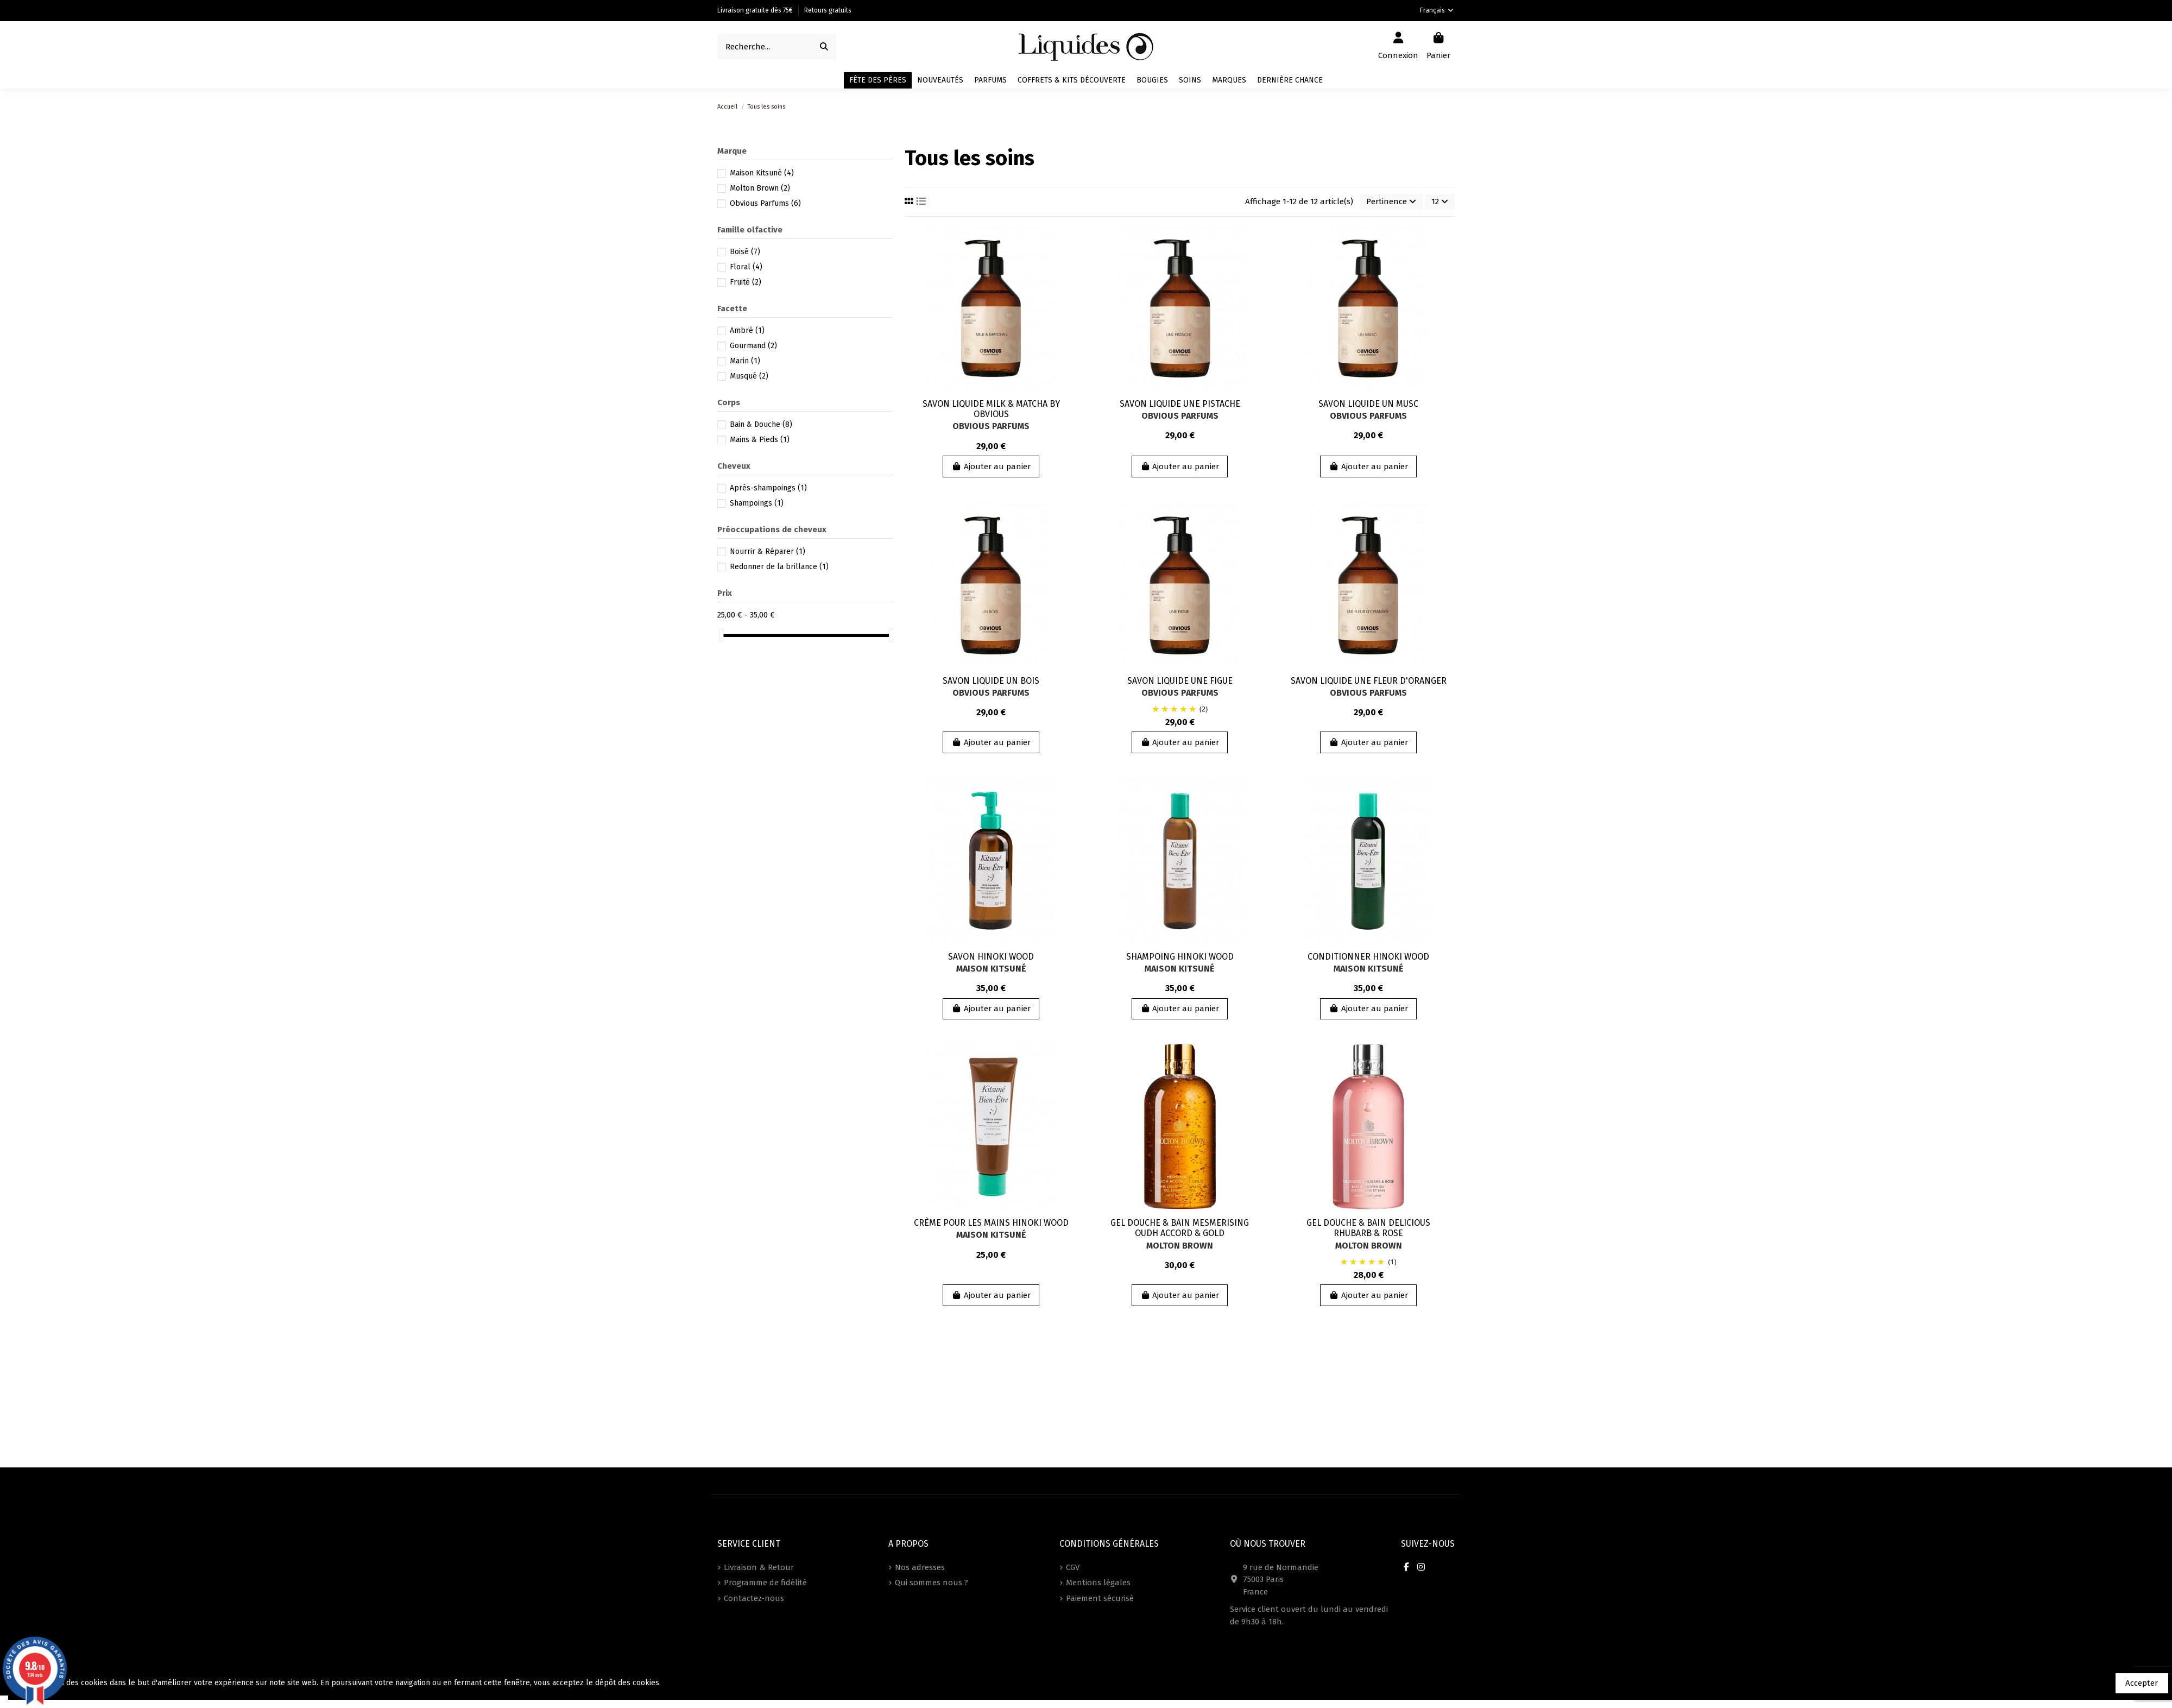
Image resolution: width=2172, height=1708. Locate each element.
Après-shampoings (768, 488)
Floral (746, 267)
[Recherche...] (824, 47)
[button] (1229, 80)
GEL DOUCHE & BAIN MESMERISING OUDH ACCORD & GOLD (1179, 1228)
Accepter (2141, 1683)
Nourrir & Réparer (767, 551)
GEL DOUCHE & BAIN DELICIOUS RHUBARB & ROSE (1368, 1228)
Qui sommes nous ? (931, 1582)
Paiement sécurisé (1100, 1598)
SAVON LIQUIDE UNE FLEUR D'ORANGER (1369, 681)
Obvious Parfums (991, 426)
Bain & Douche (761, 424)
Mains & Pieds (760, 439)
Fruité (745, 282)
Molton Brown (1179, 1245)
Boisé (745, 251)
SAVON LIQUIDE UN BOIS (991, 681)
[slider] (721, 635)
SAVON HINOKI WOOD (991, 956)
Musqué (749, 376)
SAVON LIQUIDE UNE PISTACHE (1180, 404)
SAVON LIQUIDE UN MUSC (1368, 404)
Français (1437, 10)
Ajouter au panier (991, 466)
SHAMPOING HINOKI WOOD (1180, 956)
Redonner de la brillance (779, 566)
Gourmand (753, 345)
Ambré (747, 330)
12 (1439, 201)
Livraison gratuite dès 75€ (755, 10)
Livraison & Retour (759, 1567)
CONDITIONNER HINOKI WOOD (1368, 956)
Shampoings (757, 503)
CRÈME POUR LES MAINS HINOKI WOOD (991, 1223)
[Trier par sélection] (1391, 202)
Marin (745, 360)
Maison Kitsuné (991, 968)
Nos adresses (920, 1567)
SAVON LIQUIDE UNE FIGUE (1180, 681)
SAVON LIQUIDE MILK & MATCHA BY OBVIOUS (991, 409)
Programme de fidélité (765, 1582)
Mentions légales (1098, 1582)
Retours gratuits (827, 10)
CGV (1072, 1567)
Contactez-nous (754, 1598)
